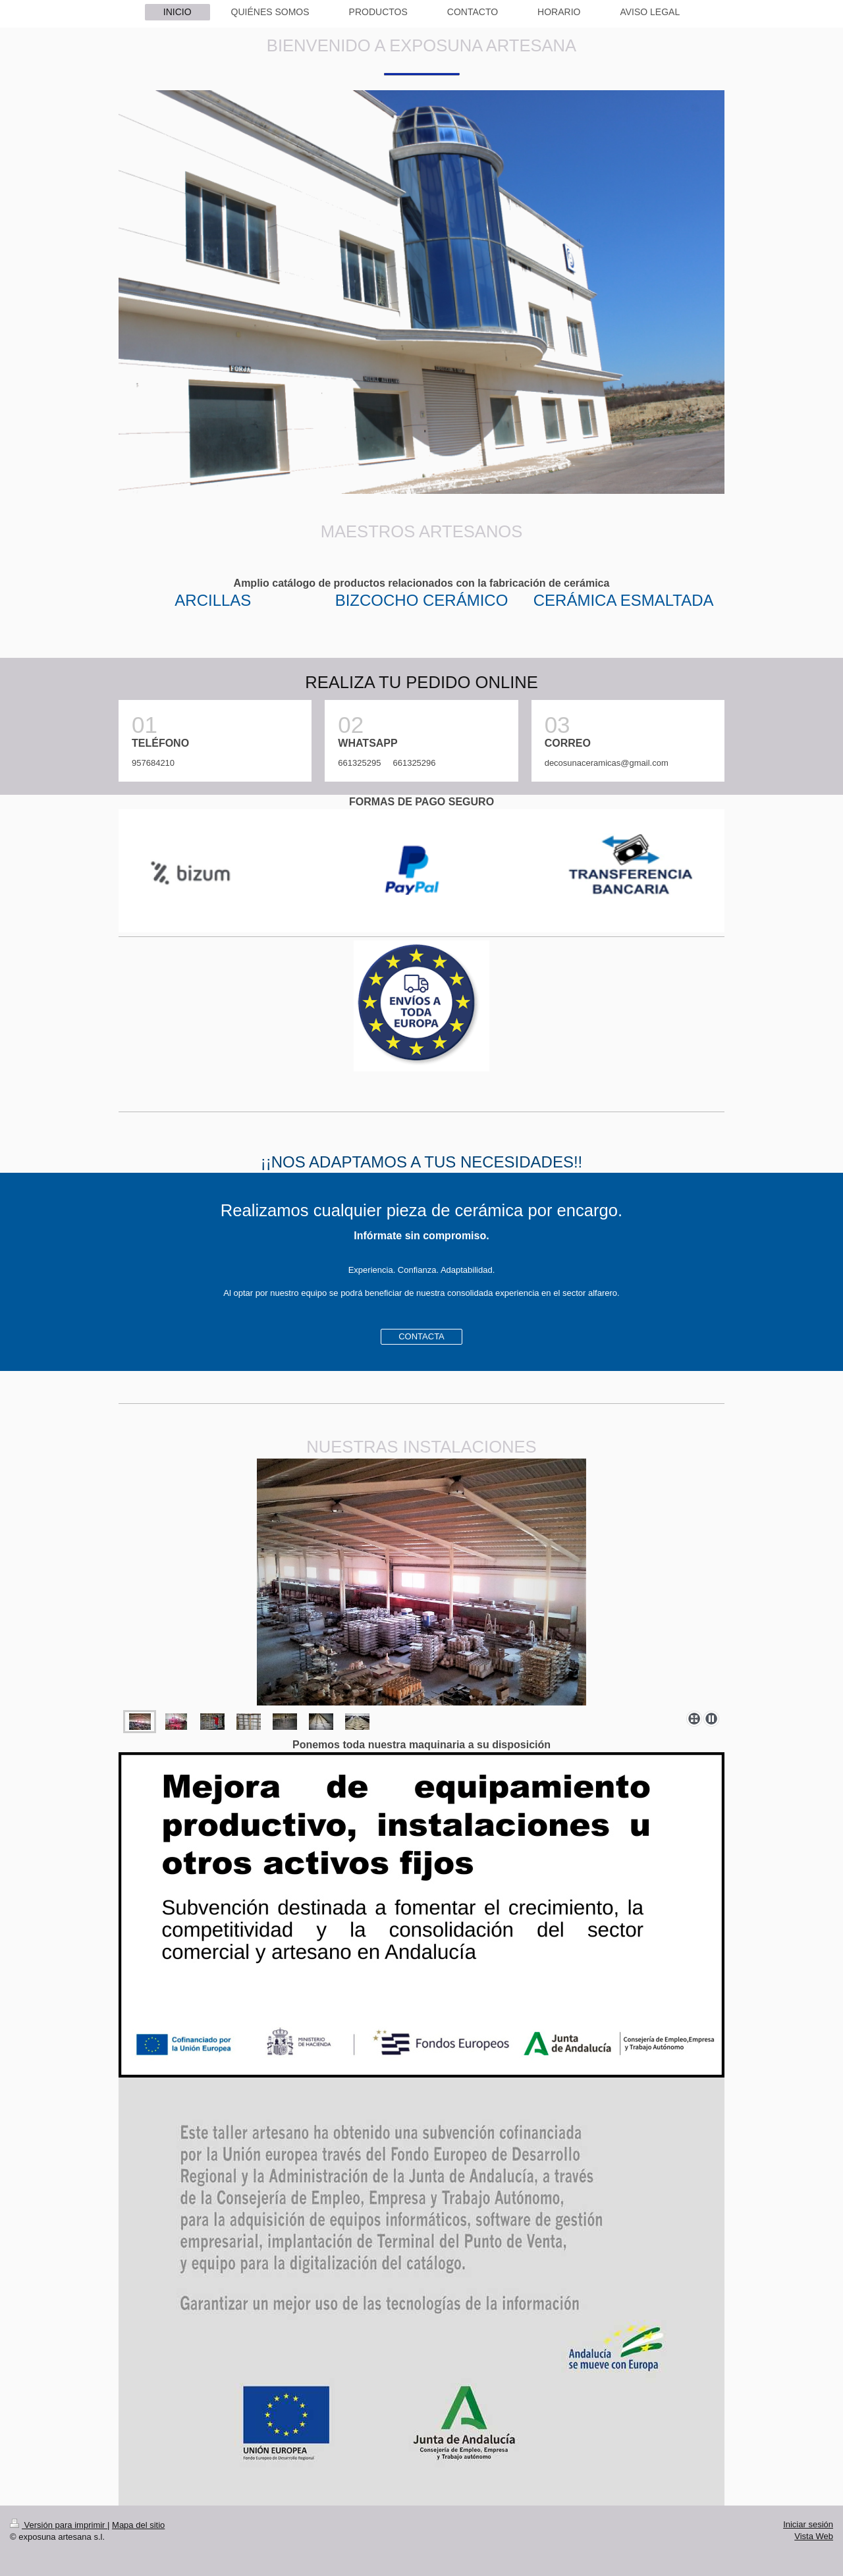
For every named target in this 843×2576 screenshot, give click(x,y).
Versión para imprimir (58, 2525)
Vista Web (813, 2536)
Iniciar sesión (808, 2524)
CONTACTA (421, 1336)
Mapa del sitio (138, 2525)
